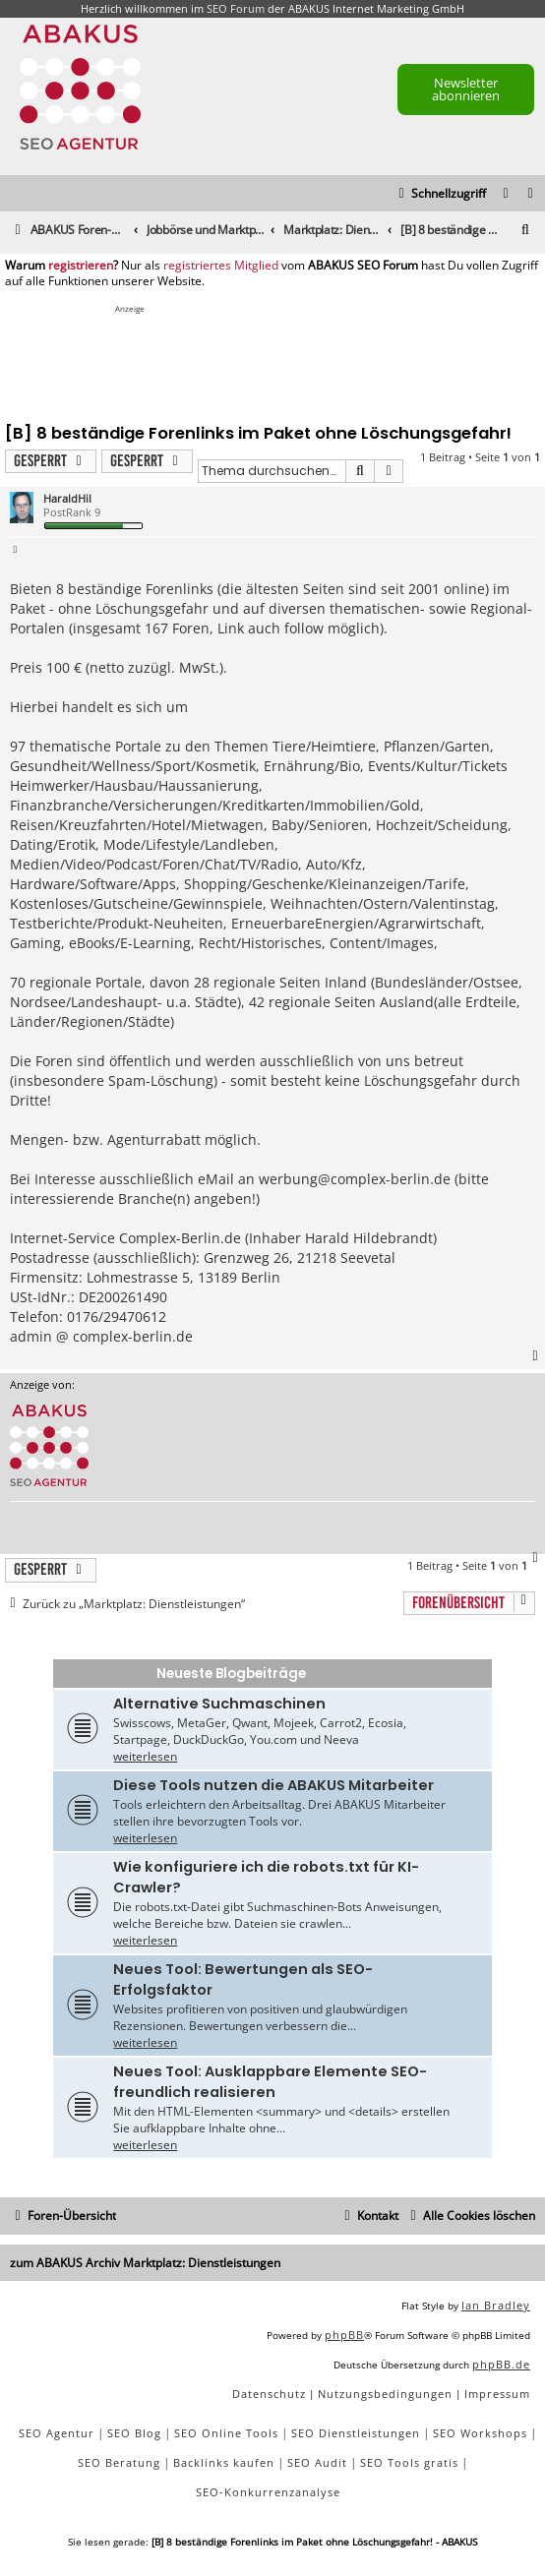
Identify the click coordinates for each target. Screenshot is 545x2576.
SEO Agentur (56, 2433)
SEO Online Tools (226, 2433)
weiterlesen (145, 1756)
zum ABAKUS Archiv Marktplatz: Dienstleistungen (145, 2262)
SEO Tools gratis (409, 2462)
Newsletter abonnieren (466, 89)
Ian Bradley (495, 2305)
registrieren (80, 265)
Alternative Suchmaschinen (219, 1703)
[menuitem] (531, 194)
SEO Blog (134, 2433)
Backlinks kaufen (223, 2462)
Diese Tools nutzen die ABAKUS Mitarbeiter (273, 1785)
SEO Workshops (480, 2433)
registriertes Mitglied (220, 265)
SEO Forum (236, 8)
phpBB (344, 2334)
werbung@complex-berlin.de (355, 1178)
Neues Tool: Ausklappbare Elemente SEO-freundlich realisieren (270, 2082)
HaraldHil (67, 498)
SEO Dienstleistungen (355, 2433)
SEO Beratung (119, 2462)
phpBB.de (501, 2364)
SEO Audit (317, 2462)
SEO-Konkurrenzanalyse (268, 2492)
